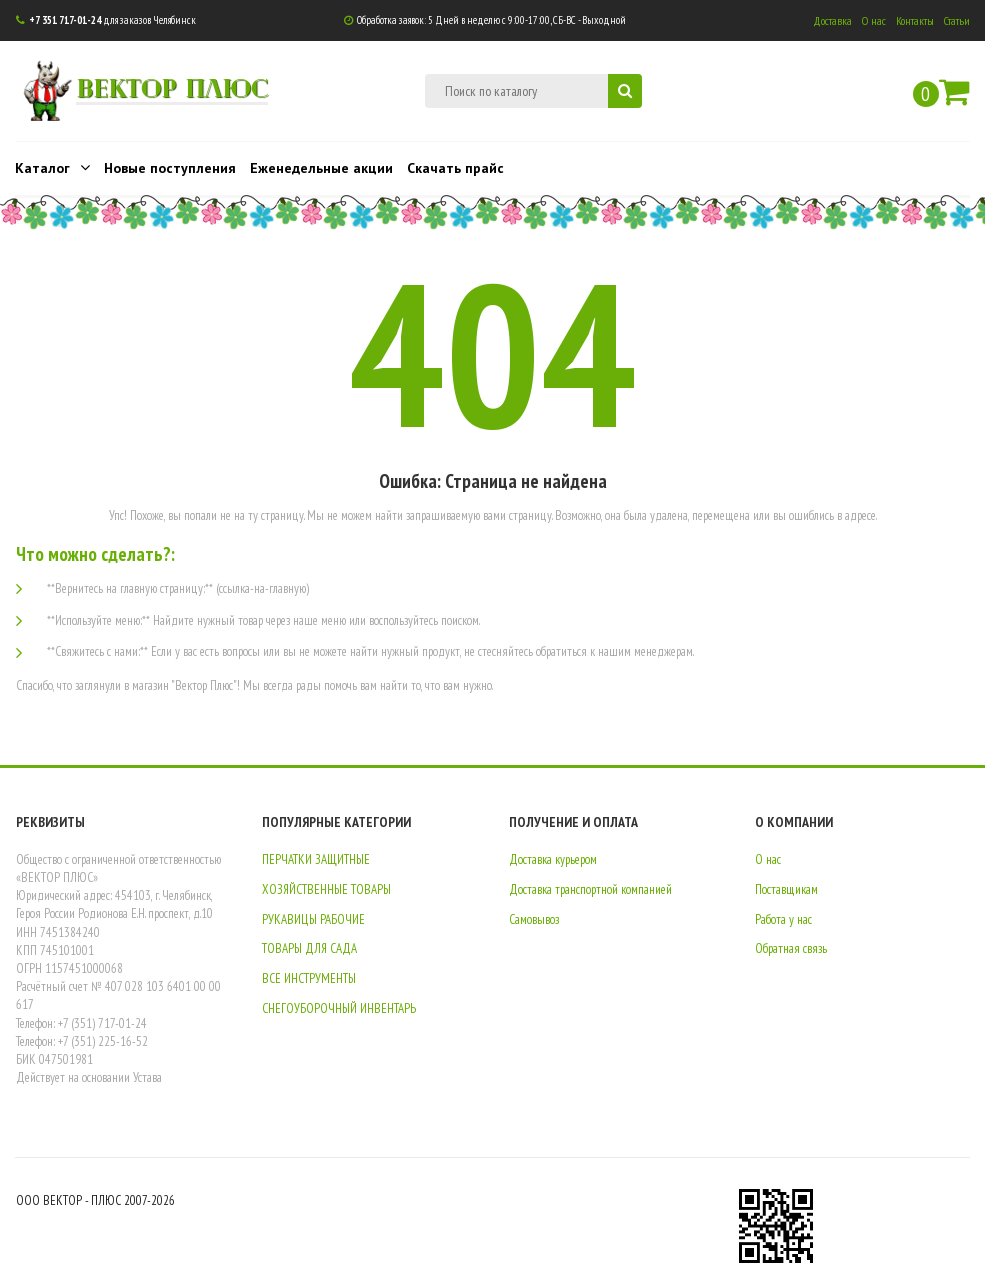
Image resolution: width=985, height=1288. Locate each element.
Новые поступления (170, 168)
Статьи (957, 20)
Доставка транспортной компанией (590, 889)
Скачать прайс (455, 168)
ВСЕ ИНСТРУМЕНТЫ (309, 978)
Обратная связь (791, 948)
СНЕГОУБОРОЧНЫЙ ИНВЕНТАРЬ (339, 1008)
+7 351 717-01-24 (65, 20)
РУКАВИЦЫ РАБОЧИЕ (313, 919)
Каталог (52, 167)
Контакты (915, 20)
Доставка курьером (553, 859)
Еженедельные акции (321, 168)
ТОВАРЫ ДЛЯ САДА (309, 948)
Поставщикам (786, 889)
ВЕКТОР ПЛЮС (172, 86)
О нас (874, 20)
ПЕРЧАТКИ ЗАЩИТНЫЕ (316, 859)
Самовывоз (534, 919)
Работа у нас (783, 919)
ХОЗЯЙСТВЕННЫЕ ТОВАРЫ (326, 889)
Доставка (832, 20)
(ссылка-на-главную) (262, 588)
